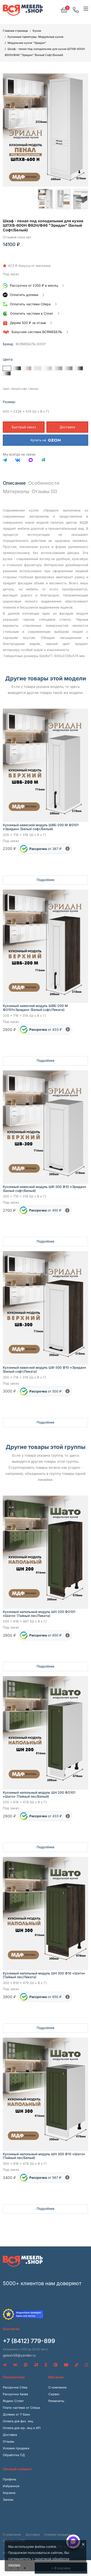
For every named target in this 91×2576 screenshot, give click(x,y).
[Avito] (43, 460)
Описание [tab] (14, 483)
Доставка (67, 427)
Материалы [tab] (16, 491)
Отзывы (8, 2441)
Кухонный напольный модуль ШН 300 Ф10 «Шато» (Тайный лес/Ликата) (44, 1975)
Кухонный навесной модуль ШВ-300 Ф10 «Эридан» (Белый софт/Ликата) (44, 1369)
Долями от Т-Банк (16, 2414)
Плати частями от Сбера (21, 2407)
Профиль (9, 2479)
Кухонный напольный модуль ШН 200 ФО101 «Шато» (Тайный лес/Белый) (39, 1794)
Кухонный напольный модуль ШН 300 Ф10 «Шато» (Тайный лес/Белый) (44, 2156)
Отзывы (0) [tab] (44, 491)
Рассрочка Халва (15, 2394)
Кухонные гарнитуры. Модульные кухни (35, 36)
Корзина (9, 2493)
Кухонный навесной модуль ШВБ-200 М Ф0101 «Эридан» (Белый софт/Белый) (41, 827)
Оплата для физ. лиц (18, 2421)
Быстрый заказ (24, 427)
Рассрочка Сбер (15, 2387)
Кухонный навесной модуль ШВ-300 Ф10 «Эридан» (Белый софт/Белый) (44, 1189)
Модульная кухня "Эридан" (27, 43)
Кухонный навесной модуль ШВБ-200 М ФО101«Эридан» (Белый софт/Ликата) (35, 1008)
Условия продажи (16, 2448)
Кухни (37, 30)
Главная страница (15, 30)
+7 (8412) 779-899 (29, 2340)
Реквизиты (56, 2401)
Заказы (8, 2499)
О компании (57, 2387)
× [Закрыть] (83, 2544)
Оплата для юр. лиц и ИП (22, 2428)
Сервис (54, 2394)
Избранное (11, 2486)
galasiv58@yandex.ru (19, 2355)
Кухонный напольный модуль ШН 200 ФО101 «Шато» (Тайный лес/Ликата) (39, 1614)
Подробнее (45, 880)
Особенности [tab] (43, 483)
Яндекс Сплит (13, 2401)
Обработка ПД (14, 2455)
